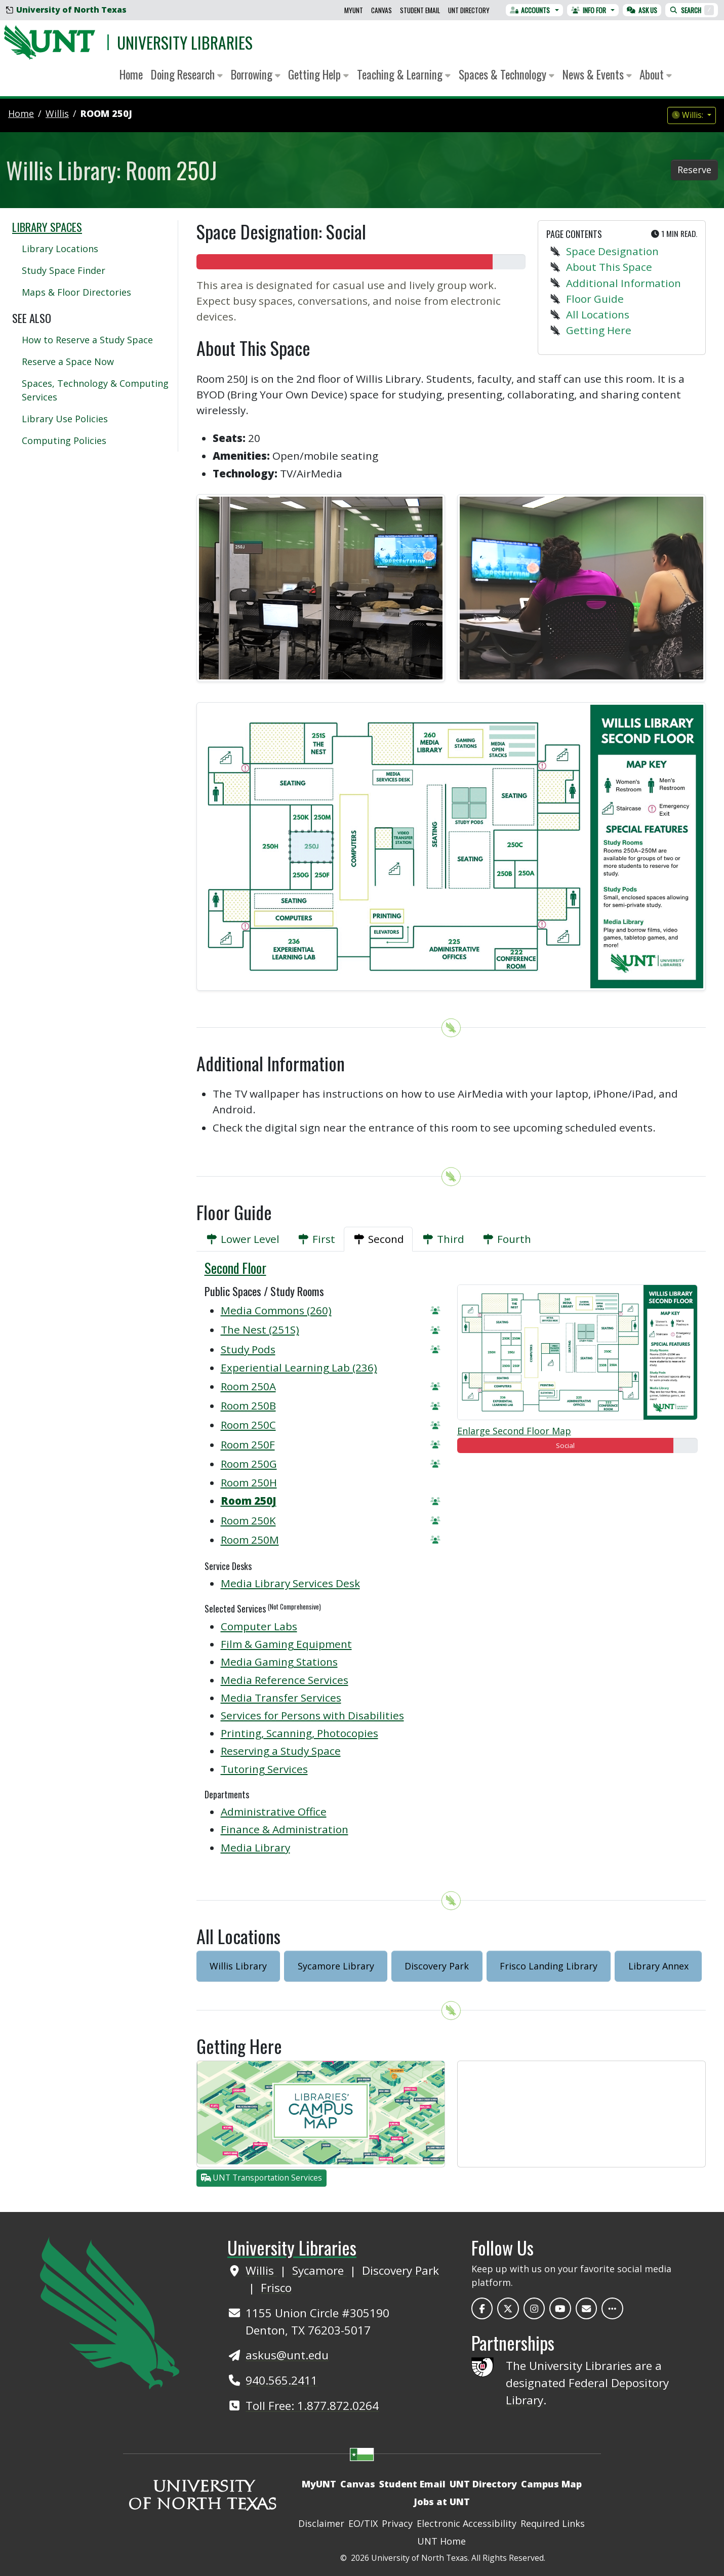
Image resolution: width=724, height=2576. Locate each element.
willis (57, 113)
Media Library (255, 1847)
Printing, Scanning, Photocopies (299, 1733)
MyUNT (353, 10)
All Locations (597, 314)
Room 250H (249, 1482)
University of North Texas (66, 9)
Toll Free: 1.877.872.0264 (312, 2405)
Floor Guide (595, 299)
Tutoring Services (264, 1769)
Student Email (420, 10)
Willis (261, 2270)
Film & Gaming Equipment (286, 1644)
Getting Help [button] (318, 74)
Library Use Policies (65, 419)
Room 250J (106, 113)
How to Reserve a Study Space (87, 340)
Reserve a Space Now (68, 361)
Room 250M (250, 1540)
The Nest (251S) (260, 1329)
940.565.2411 (281, 2380)
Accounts (530, 10)
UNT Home (441, 2541)
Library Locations (60, 249)
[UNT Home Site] (109, 2312)
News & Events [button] (597, 74)
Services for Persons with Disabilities (312, 1715)
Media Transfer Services (281, 1697)
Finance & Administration (284, 1829)
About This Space (609, 267)
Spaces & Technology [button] (506, 74)
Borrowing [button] (255, 74)
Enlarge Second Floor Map (514, 1431)
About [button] (655, 74)
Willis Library (238, 1966)
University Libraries (185, 42)
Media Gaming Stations (279, 1662)
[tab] (242, 1239)
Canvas (381, 10)
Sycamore (319, 2270)
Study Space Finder (63, 270)
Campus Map (551, 2484)
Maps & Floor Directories (76, 292)
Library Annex (658, 1966)
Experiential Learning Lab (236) (299, 1367)
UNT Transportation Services (262, 2177)
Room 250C (248, 1425)
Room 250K (248, 1520)
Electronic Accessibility (466, 2523)
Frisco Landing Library (548, 1966)
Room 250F (248, 1444)
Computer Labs (259, 1626)
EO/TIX (363, 2523)
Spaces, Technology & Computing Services (95, 390)
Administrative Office (274, 1811)
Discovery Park (437, 1966)
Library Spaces (47, 226)
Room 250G (249, 1464)
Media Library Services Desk (290, 1583)
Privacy (397, 2523)
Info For (588, 10)
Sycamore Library (336, 1966)
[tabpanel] (451, 1564)
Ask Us (642, 10)
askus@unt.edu (287, 2355)
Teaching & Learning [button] (404, 74)
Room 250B (248, 1405)
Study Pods (248, 1349)
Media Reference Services (284, 1680)
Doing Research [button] (187, 74)
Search (691, 10)
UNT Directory (469, 10)
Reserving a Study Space (281, 1751)
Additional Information (623, 283)
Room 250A (248, 1386)
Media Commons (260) (276, 1310)
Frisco (276, 2288)
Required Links (552, 2523)
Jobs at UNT (442, 2502)
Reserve (694, 170)
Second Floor (235, 1268)
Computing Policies (64, 440)
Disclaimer (321, 2523)
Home (131, 74)
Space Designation (612, 251)
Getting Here (598, 330)
